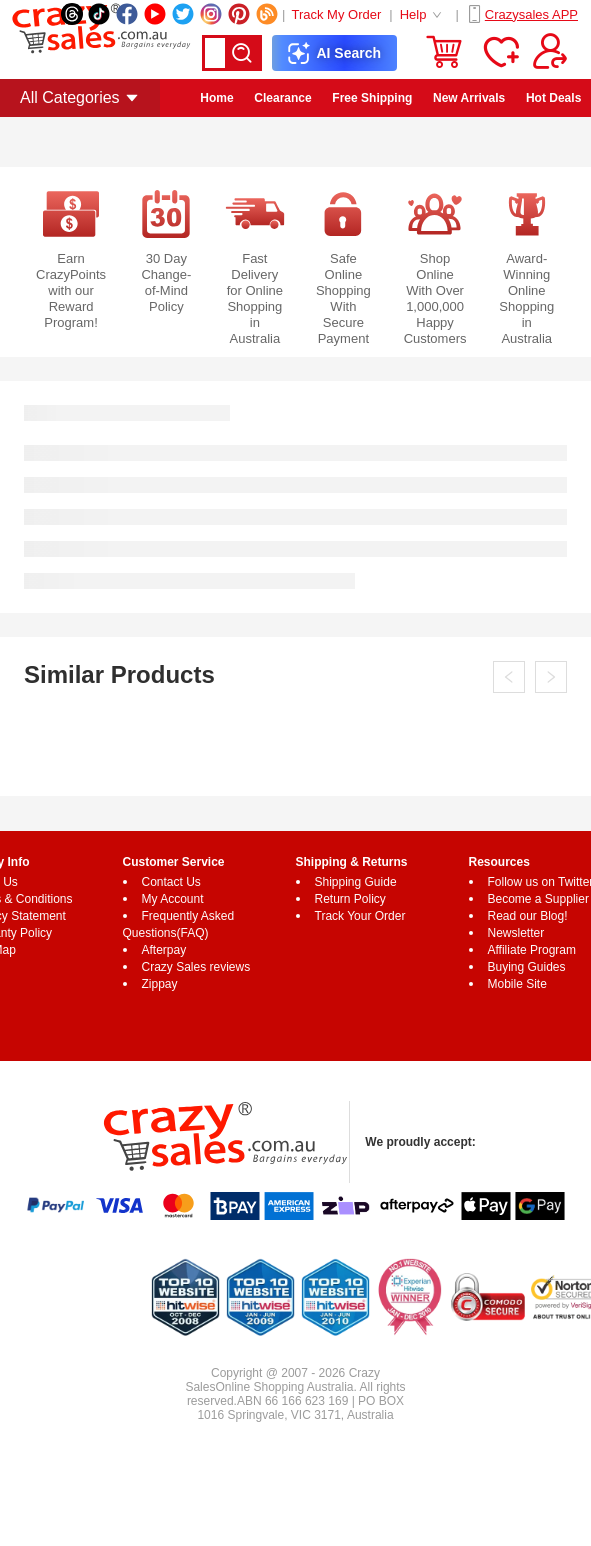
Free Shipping (372, 98)
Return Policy (350, 899)
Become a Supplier (538, 899)
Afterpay (164, 950)
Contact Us (171, 882)
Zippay (160, 984)
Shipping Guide (356, 882)
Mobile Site (517, 984)
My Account (173, 899)
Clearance (282, 98)
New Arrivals (469, 98)
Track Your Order (360, 916)
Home (216, 98)
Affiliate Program (532, 950)
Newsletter (516, 933)
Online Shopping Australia (284, 1387)
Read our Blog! (528, 916)
